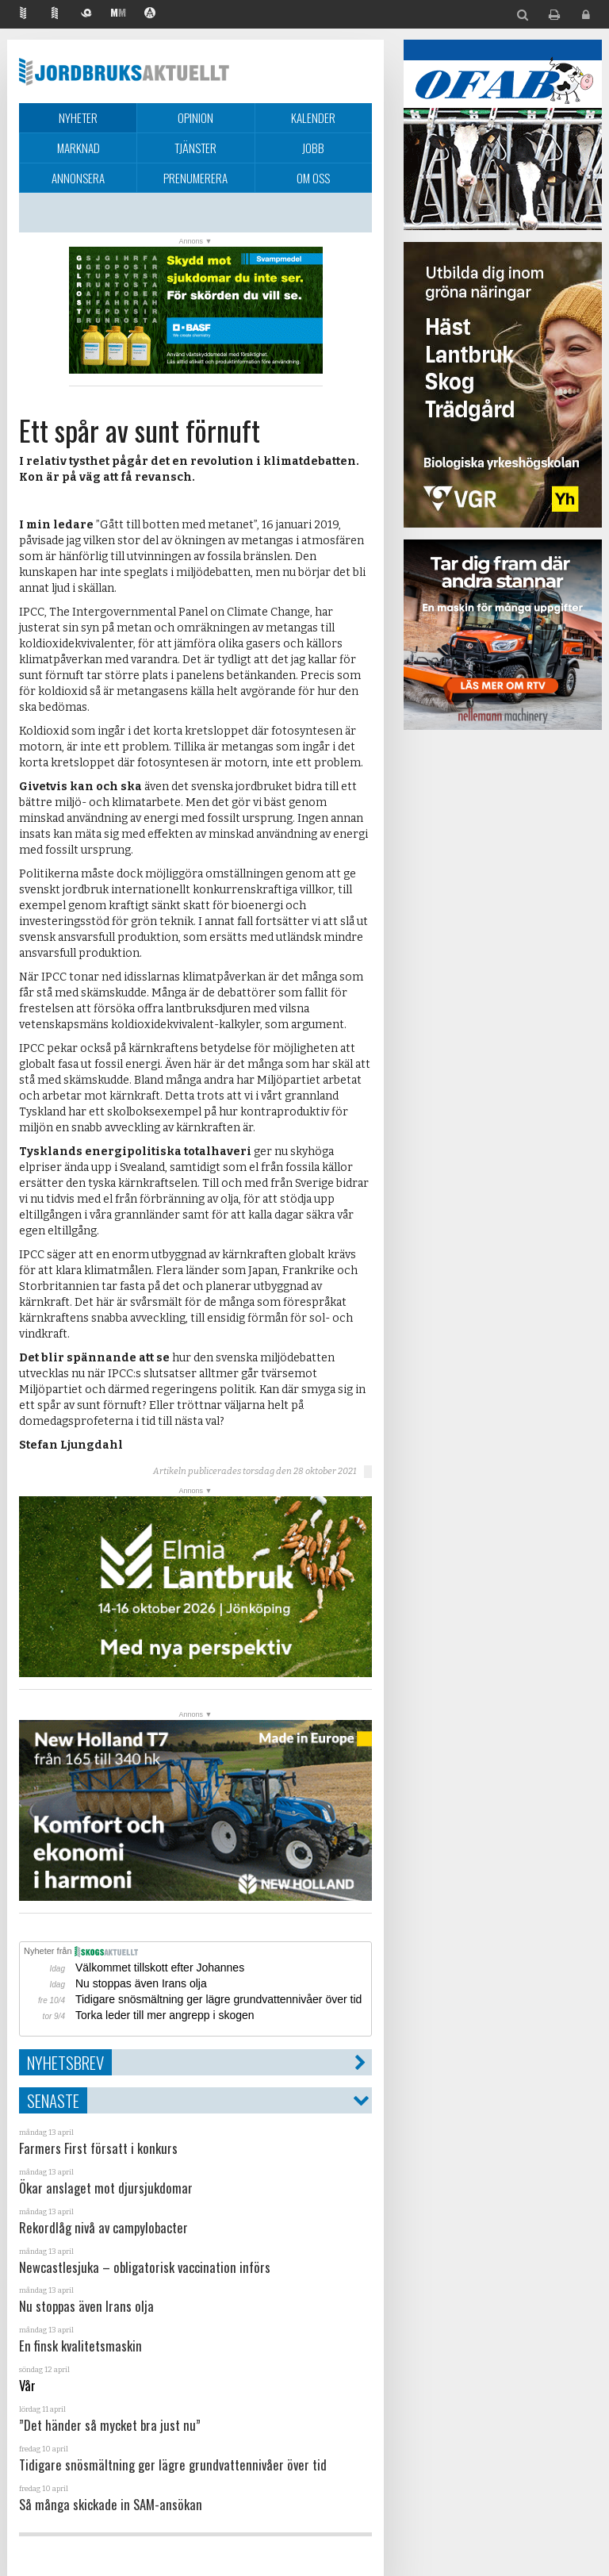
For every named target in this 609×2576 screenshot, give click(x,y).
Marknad (78, 147)
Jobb (313, 147)
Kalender (313, 117)
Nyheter (78, 117)
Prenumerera (195, 177)
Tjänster (195, 147)
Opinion (195, 117)
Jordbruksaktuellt (124, 71)
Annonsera (78, 177)
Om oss (313, 177)
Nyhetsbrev (65, 2062)
